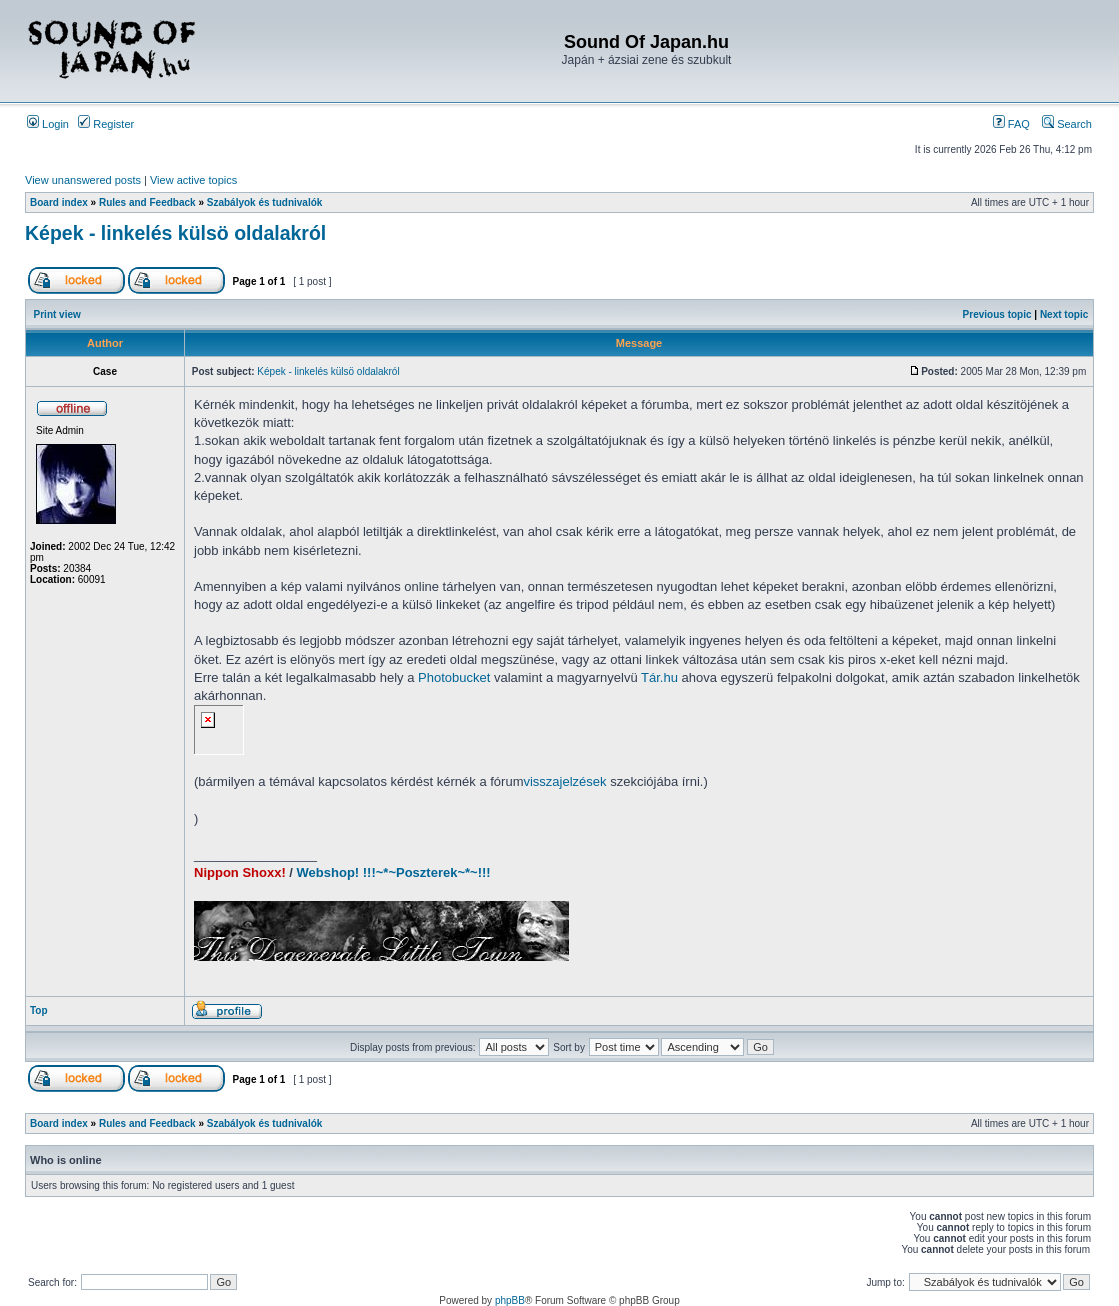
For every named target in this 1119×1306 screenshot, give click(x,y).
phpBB (510, 1300)
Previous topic (997, 314)
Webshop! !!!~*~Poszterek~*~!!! (394, 872)
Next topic (1064, 314)
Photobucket (454, 677)
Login (48, 124)
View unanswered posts (83, 180)
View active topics (193, 180)
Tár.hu (659, 677)
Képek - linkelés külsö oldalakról (175, 233)
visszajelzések (564, 781)
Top (39, 1010)
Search (1067, 124)
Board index (59, 202)
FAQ (1011, 124)
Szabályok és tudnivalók (265, 202)
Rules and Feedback (147, 202)
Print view (57, 314)
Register (106, 124)
